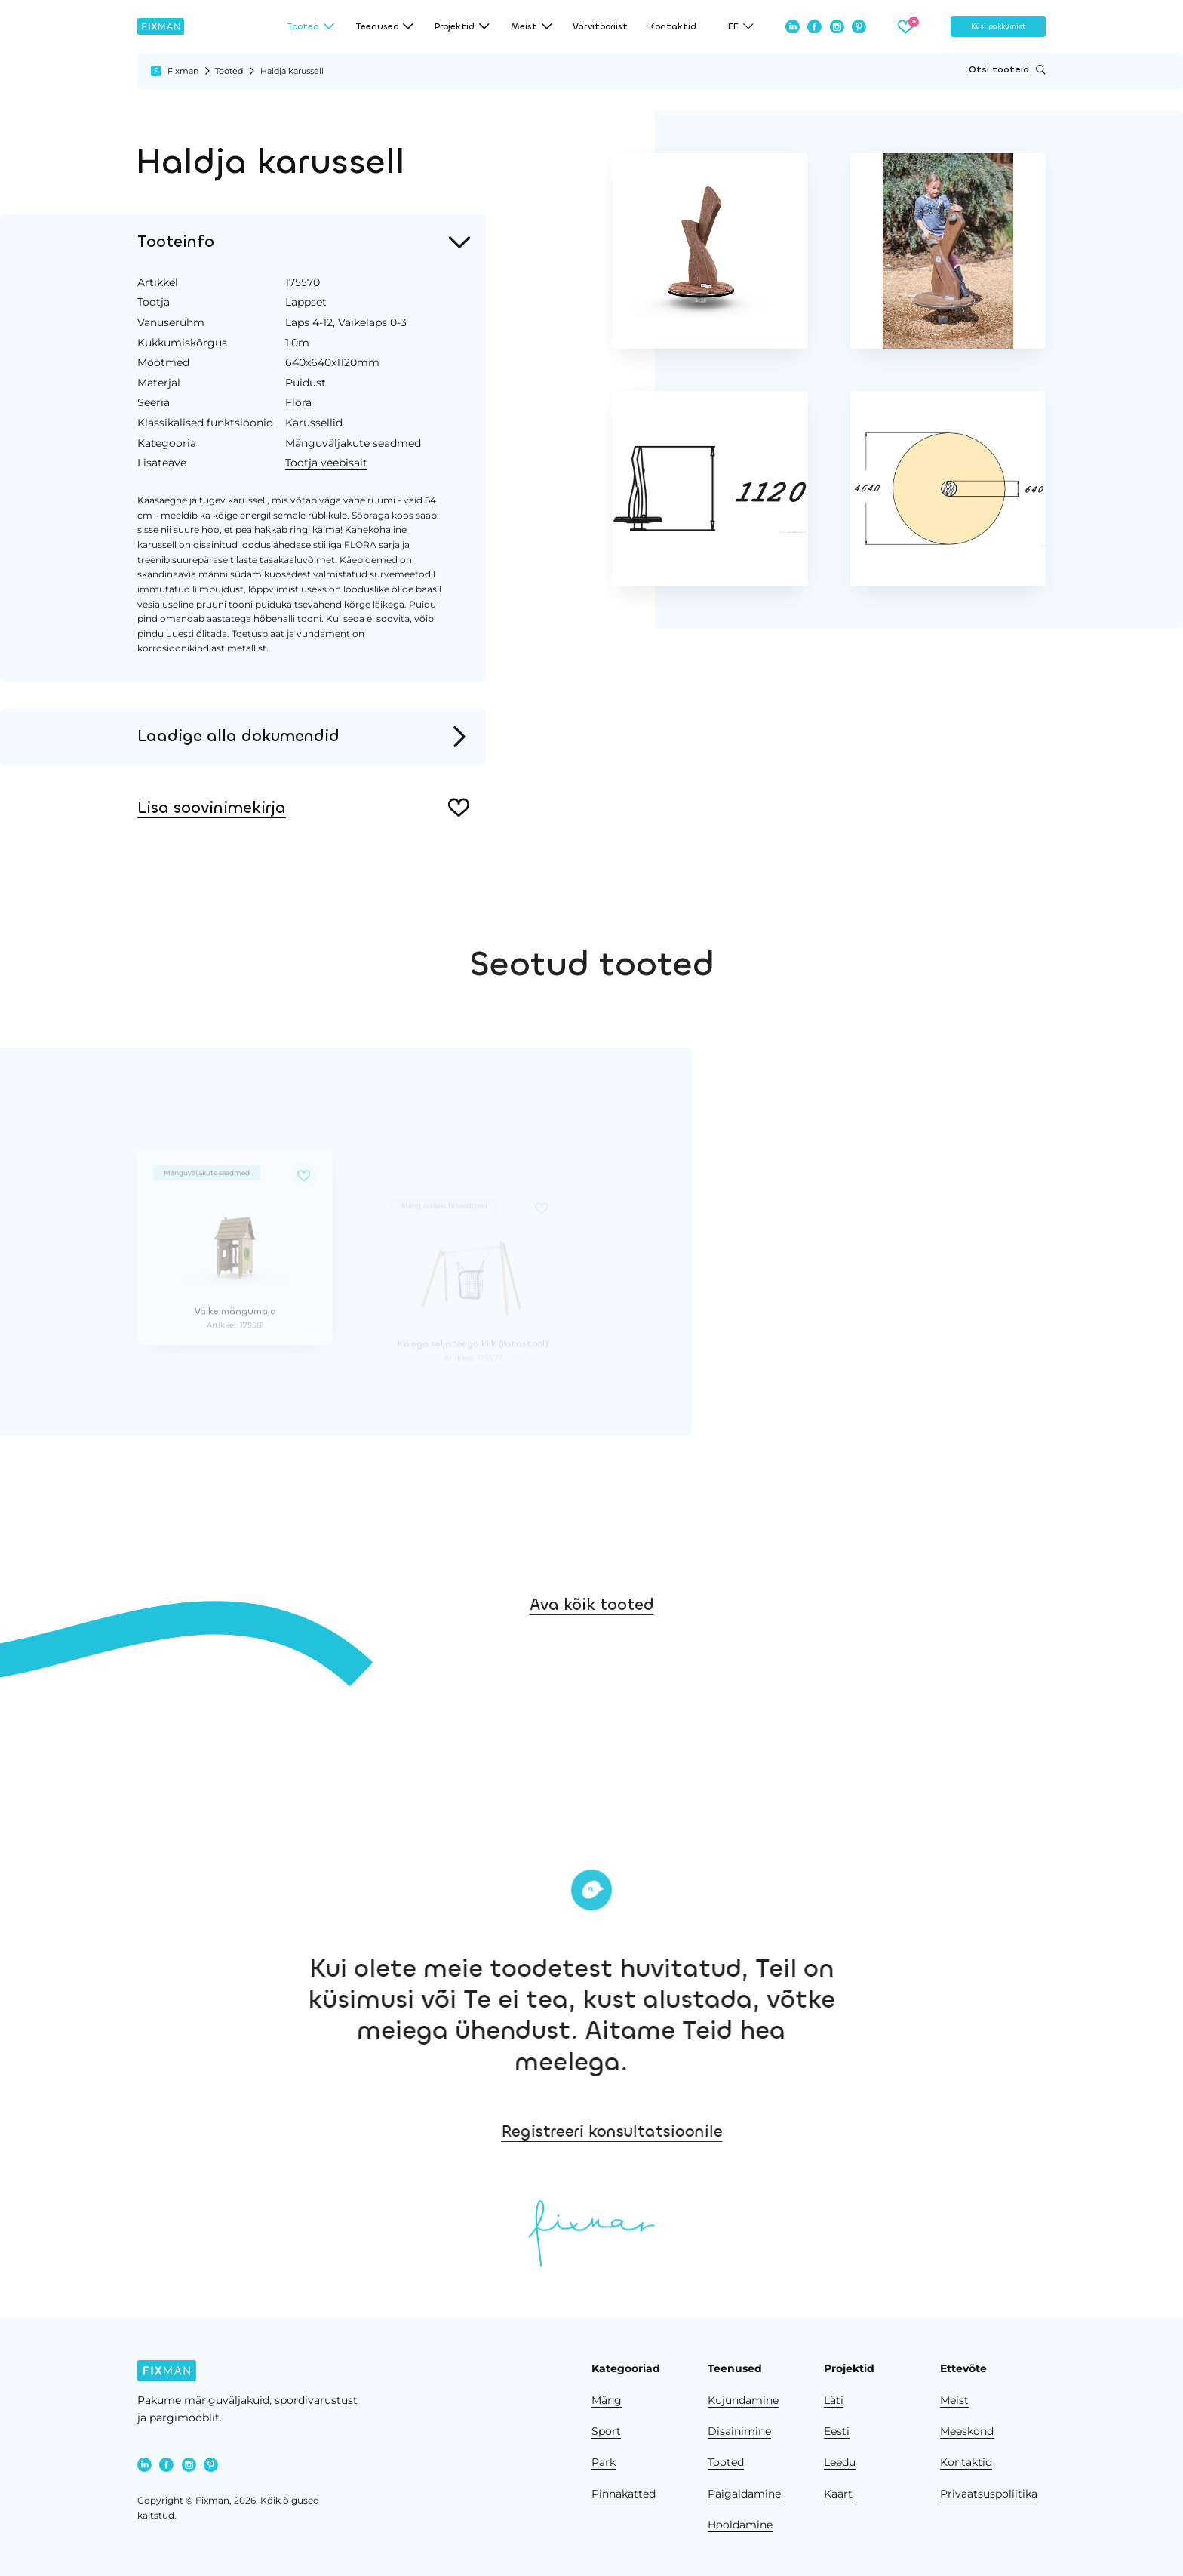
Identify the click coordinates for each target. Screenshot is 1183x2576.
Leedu (840, 2462)
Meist (954, 2400)
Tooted (229, 71)
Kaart (838, 2494)
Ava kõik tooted (592, 1652)
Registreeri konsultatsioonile (754, 2131)
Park (604, 2462)
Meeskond (967, 2431)
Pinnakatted (624, 2494)
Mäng (607, 2400)
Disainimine (739, 2431)
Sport (606, 2431)
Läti (833, 2400)
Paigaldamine (744, 2494)
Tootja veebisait (326, 462)
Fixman (182, 71)
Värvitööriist (600, 26)
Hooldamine (740, 2525)
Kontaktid (672, 26)
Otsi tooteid (1007, 70)
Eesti (837, 2431)
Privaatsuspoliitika (988, 2494)
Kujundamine (743, 2400)
